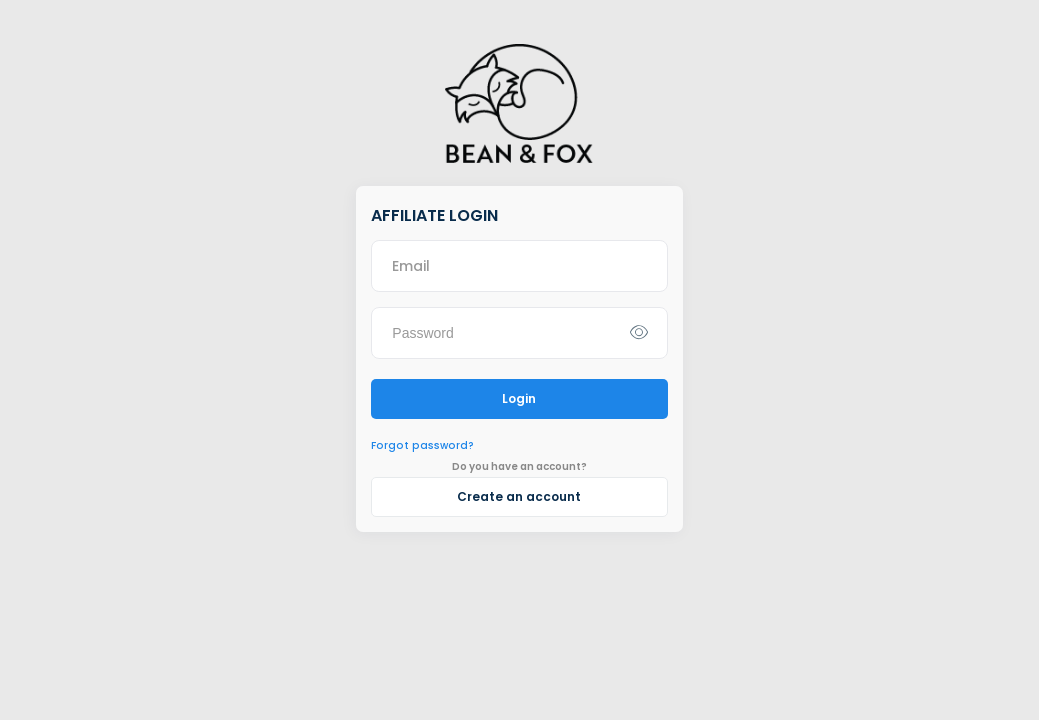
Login (519, 398)
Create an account (519, 496)
